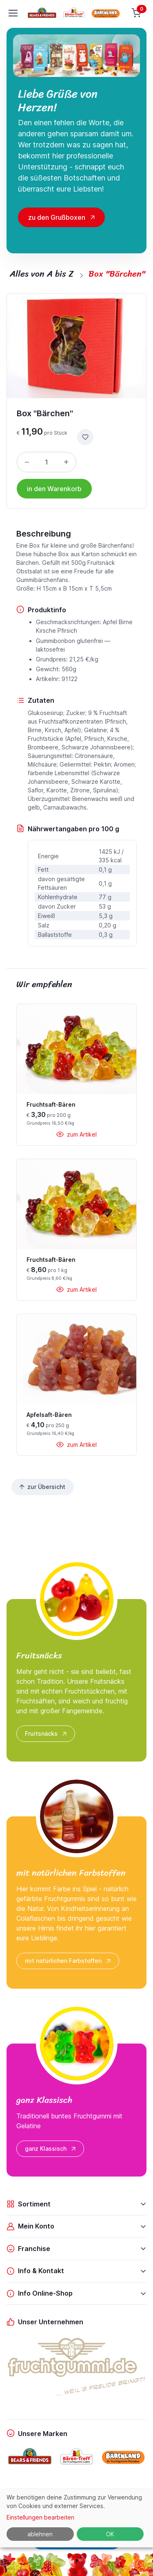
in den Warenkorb (54, 489)
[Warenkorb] (136, 13)
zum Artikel (76, 1134)
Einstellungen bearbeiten (40, 2517)
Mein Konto (30, 2226)
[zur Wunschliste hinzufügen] (85, 437)
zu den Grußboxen (56, 217)
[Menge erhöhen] (66, 462)
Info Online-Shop (40, 2293)
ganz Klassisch (51, 2148)
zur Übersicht (41, 1487)
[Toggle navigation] (13, 13)
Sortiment (29, 2204)
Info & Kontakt (35, 2271)
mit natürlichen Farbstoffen (68, 1961)
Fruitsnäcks (46, 1733)
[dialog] (76, 2518)
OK (110, 2534)
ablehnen (40, 2534)
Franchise (28, 2248)
